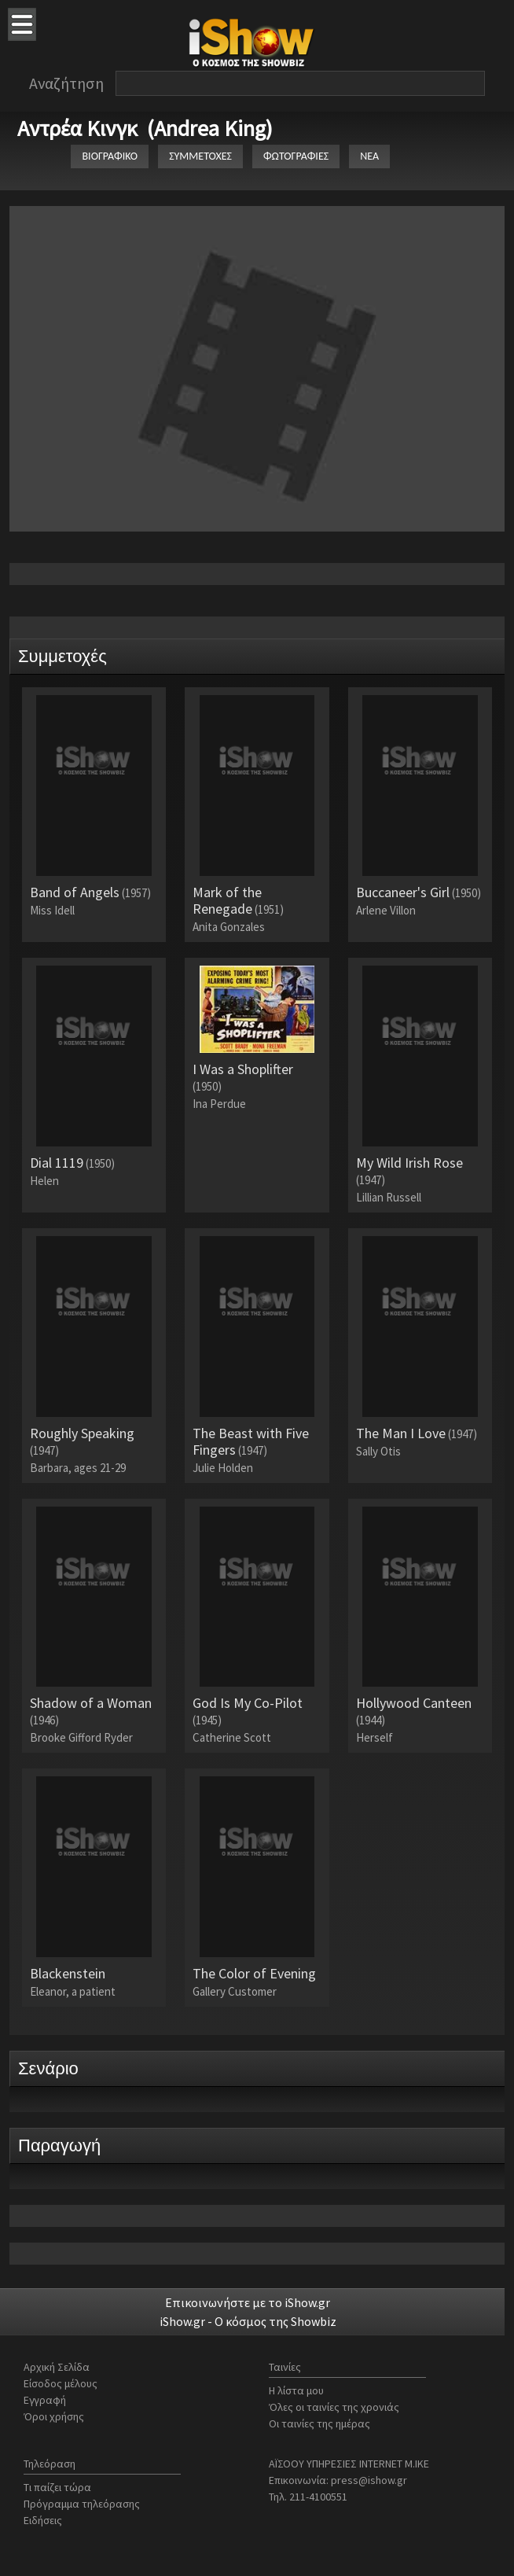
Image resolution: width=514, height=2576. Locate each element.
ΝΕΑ (369, 156)
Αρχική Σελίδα (57, 2367)
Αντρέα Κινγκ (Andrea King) (145, 128)
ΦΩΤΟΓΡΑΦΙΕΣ (296, 156)
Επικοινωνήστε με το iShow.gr (247, 2302)
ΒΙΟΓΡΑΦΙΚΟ (110, 156)
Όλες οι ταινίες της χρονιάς (334, 2407)
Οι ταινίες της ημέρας (319, 2423)
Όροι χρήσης (54, 2416)
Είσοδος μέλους (60, 2383)
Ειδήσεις (43, 2520)
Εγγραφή (45, 2400)
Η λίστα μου (296, 2390)
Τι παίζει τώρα (57, 2487)
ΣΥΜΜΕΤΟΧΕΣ (200, 156)
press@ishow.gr (369, 2480)
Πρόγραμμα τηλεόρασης (82, 2504)
